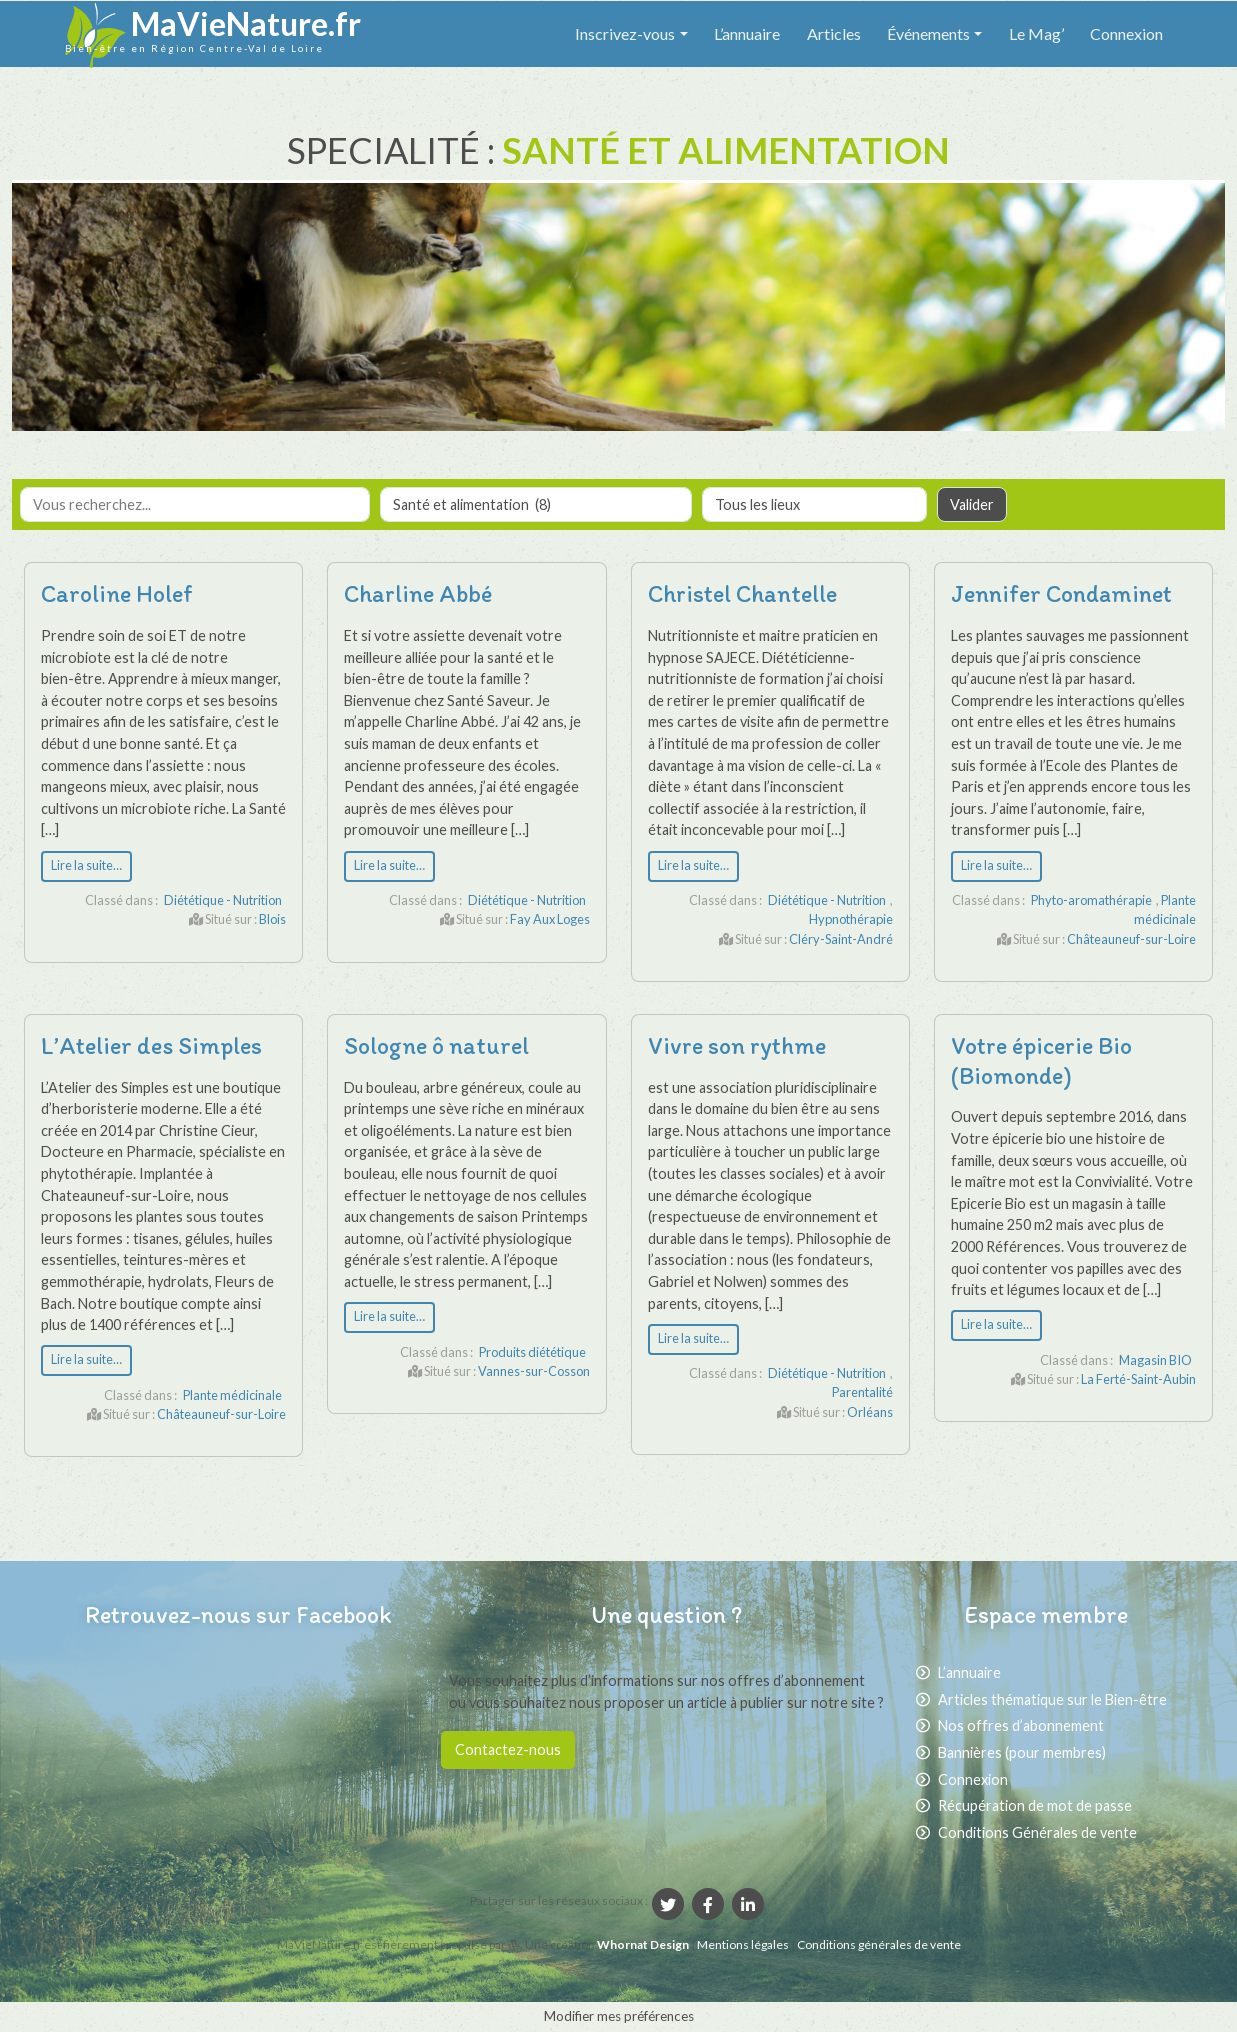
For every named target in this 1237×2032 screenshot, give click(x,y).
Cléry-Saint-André (841, 939)
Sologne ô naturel (436, 1045)
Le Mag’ (1036, 33)
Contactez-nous (508, 1749)
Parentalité (862, 1392)
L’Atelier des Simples (151, 1045)
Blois (272, 919)
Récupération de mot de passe (1035, 1805)
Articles (834, 33)
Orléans (870, 1412)
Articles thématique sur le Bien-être (1052, 1699)
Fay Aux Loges (550, 919)
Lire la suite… (86, 865)
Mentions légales (744, 1944)
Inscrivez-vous (625, 33)
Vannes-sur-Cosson (534, 1371)
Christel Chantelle (742, 593)
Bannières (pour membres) (1022, 1752)
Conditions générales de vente (879, 1944)
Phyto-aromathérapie (1091, 900)
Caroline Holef (117, 593)
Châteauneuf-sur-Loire (1131, 939)
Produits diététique (532, 1352)
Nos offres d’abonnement (1021, 1725)
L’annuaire (747, 33)
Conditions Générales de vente (1037, 1832)
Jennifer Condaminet (1061, 593)
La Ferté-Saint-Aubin (1138, 1379)
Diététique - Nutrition (223, 900)
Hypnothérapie (851, 919)
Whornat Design (643, 1944)
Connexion (1126, 33)
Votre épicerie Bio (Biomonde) (1041, 1060)
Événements (928, 33)
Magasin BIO (1155, 1360)
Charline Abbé (418, 593)
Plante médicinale (232, 1395)
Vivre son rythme (737, 1045)
